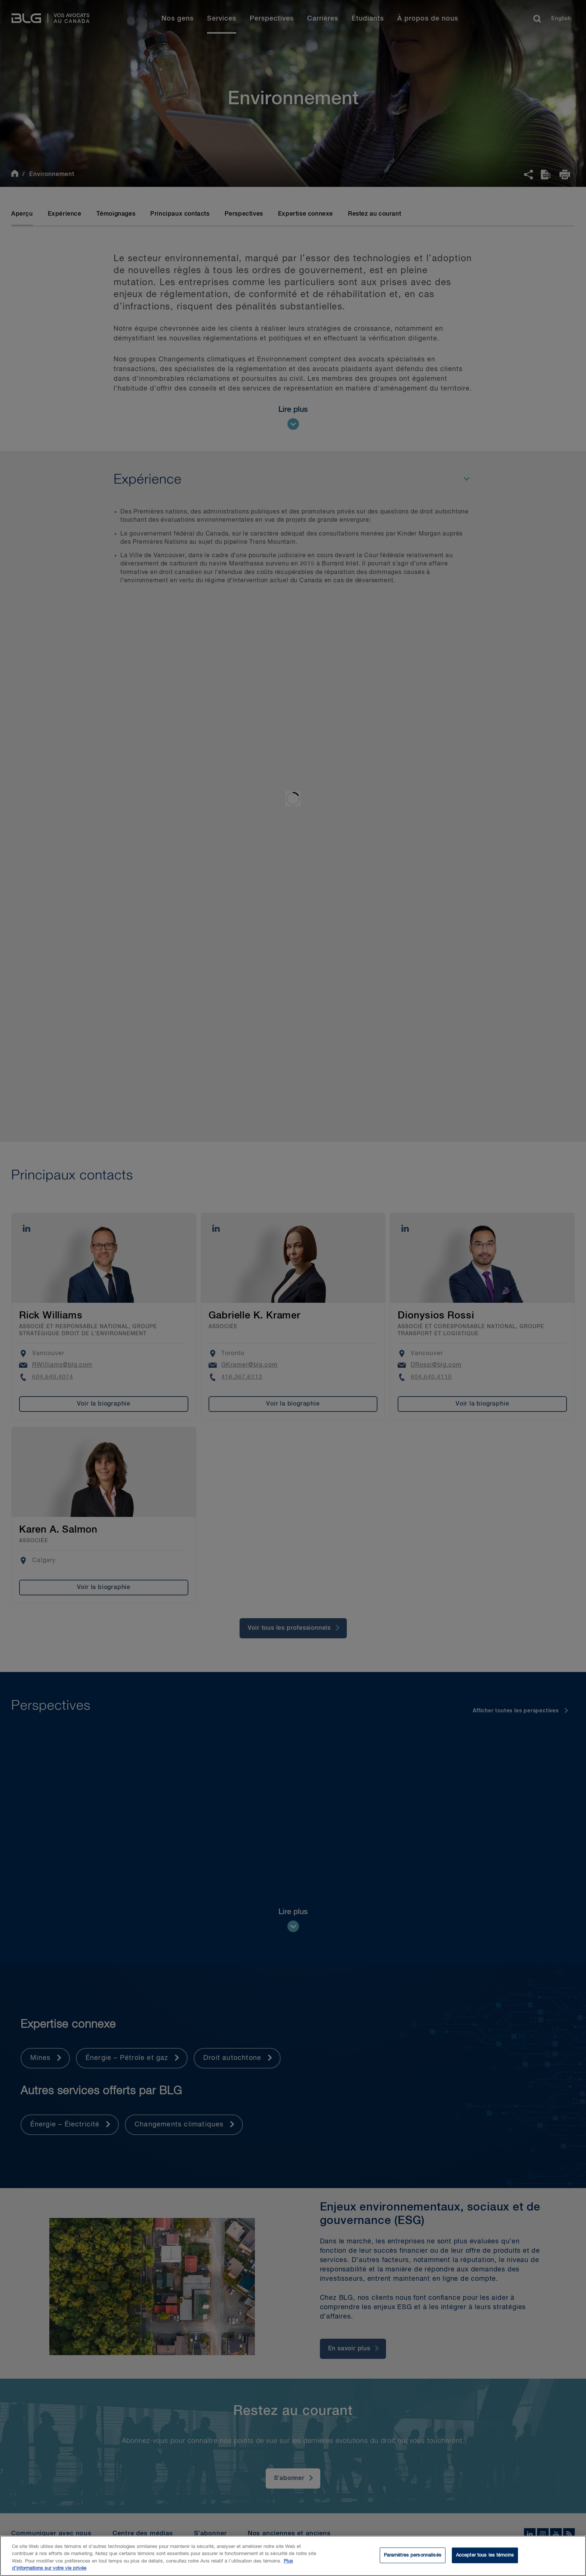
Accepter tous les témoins (485, 2555)
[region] (293, 2556)
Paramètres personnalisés (412, 2555)
